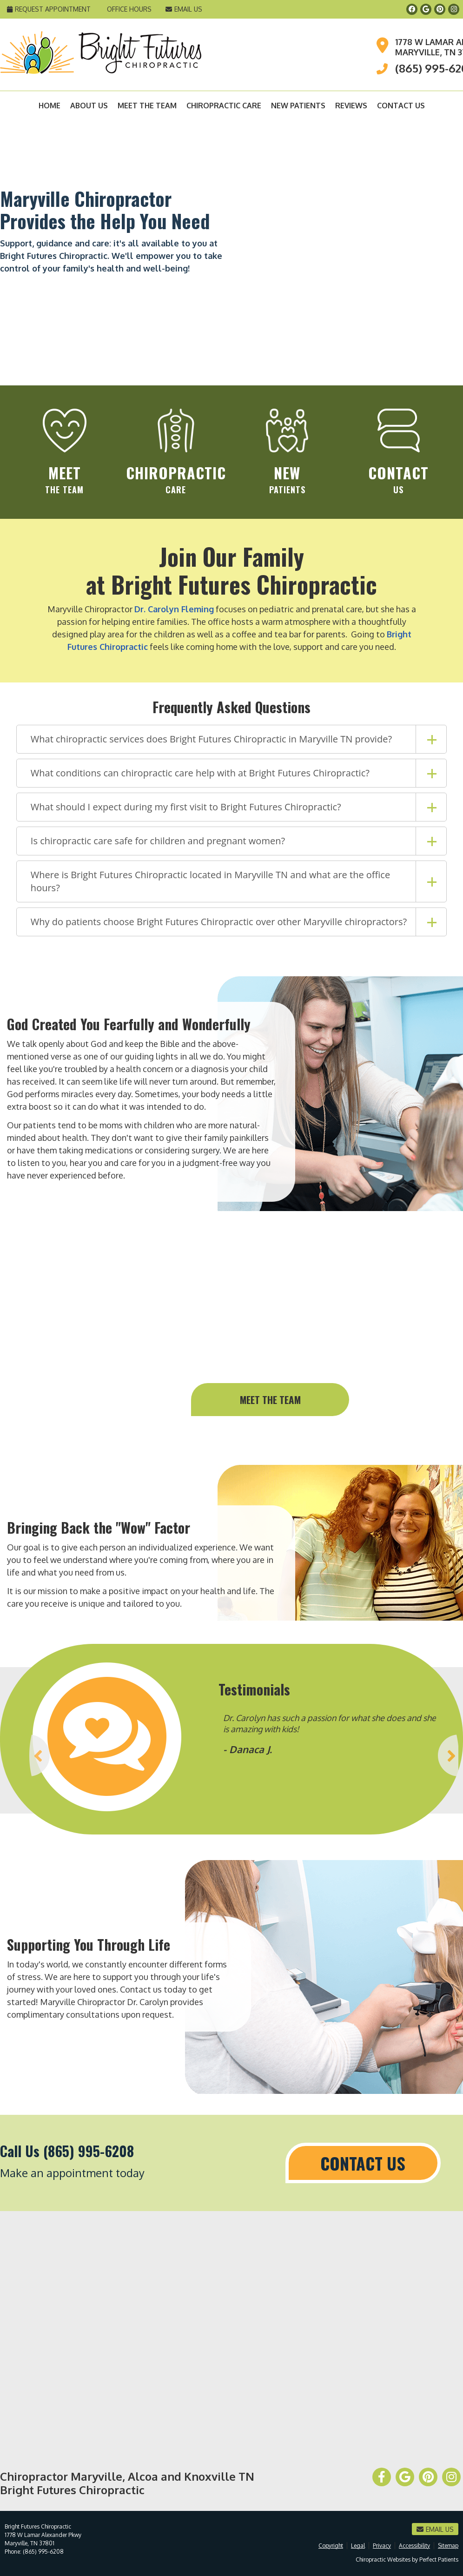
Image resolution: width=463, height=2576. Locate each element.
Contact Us (401, 105)
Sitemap (448, 2545)
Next (451, 1755)
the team (64, 452)
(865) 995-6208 (43, 2551)
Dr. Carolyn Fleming (174, 609)
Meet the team (270, 1399)
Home (49, 105)
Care (175, 452)
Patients (287, 452)
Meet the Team (147, 105)
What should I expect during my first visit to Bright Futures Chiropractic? (186, 807)
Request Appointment (49, 9)
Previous (11, 1755)
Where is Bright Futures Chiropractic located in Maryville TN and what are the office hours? (210, 881)
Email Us (183, 9)
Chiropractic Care (223, 105)
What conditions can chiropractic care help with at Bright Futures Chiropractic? (200, 773)
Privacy (382, 2545)
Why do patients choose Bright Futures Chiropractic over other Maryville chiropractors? (219, 921)
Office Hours (129, 9)
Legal (358, 2545)
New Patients (298, 105)
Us (398, 452)
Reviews (351, 105)
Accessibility (414, 2545)
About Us (89, 105)
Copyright (330, 2545)
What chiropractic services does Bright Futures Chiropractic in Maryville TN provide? (211, 739)
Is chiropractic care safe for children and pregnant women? (158, 840)
